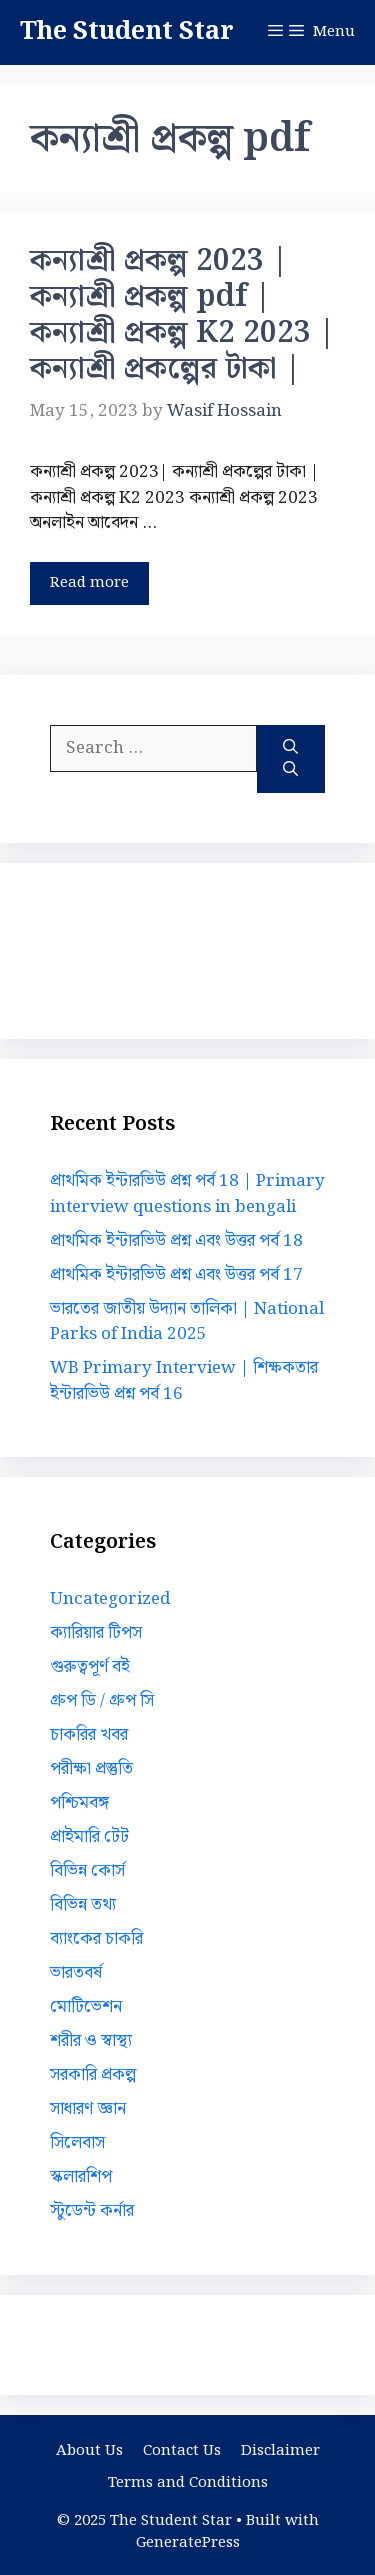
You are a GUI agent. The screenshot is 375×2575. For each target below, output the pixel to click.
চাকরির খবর (89, 1735)
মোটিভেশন (86, 2007)
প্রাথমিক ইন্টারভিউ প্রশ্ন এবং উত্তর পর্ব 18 (176, 1241)
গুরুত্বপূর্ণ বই (90, 1667)
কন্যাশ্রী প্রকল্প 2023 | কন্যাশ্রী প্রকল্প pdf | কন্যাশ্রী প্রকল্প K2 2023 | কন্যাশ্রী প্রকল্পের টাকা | (182, 315)
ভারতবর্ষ (76, 1973)
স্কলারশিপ (81, 2177)
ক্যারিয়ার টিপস (96, 1633)
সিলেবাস (77, 2143)
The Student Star (127, 32)
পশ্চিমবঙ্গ (79, 1803)
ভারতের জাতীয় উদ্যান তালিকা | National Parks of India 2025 (187, 1322)
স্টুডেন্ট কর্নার (92, 2211)
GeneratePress (188, 2543)
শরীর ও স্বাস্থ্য (91, 2041)
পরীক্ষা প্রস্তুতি (91, 1769)
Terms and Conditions (188, 2483)
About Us (89, 2451)
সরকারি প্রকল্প (93, 2075)
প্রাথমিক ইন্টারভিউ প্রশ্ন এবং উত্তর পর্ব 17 (176, 1275)
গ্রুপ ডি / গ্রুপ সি (102, 1701)
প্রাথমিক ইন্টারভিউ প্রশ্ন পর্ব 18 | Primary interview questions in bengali (187, 1194)
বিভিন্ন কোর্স (87, 1871)
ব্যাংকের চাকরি (96, 1939)
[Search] (291, 759)
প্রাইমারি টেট (89, 1837)
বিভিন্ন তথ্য (83, 1905)
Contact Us (182, 2451)
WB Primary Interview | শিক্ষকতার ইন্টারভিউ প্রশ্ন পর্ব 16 (184, 1381)
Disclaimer (280, 2451)
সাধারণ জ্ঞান (88, 2109)
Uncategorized (110, 1599)
